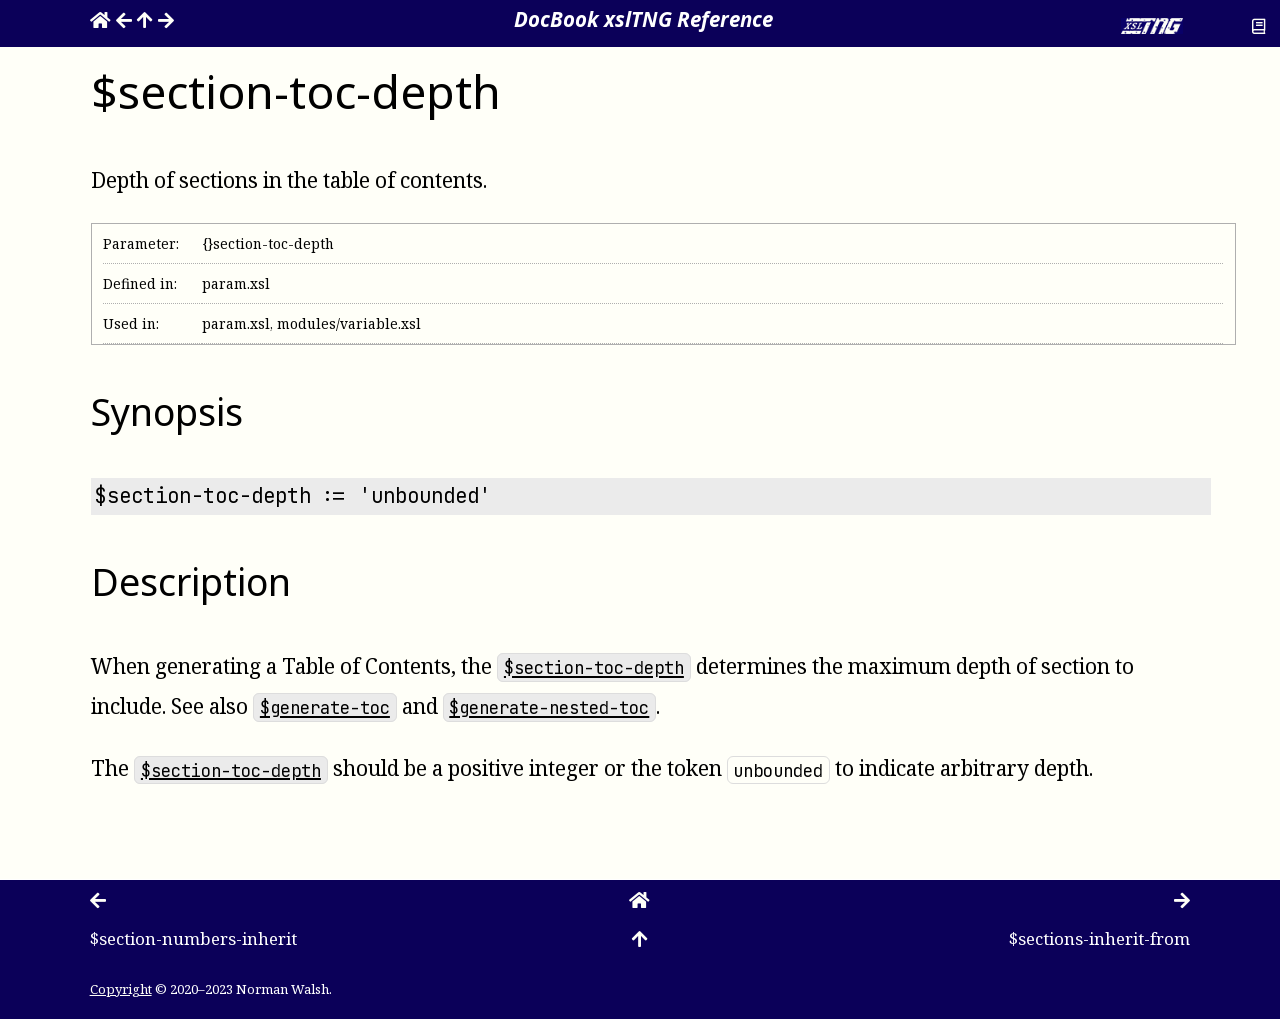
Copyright (121, 989)
